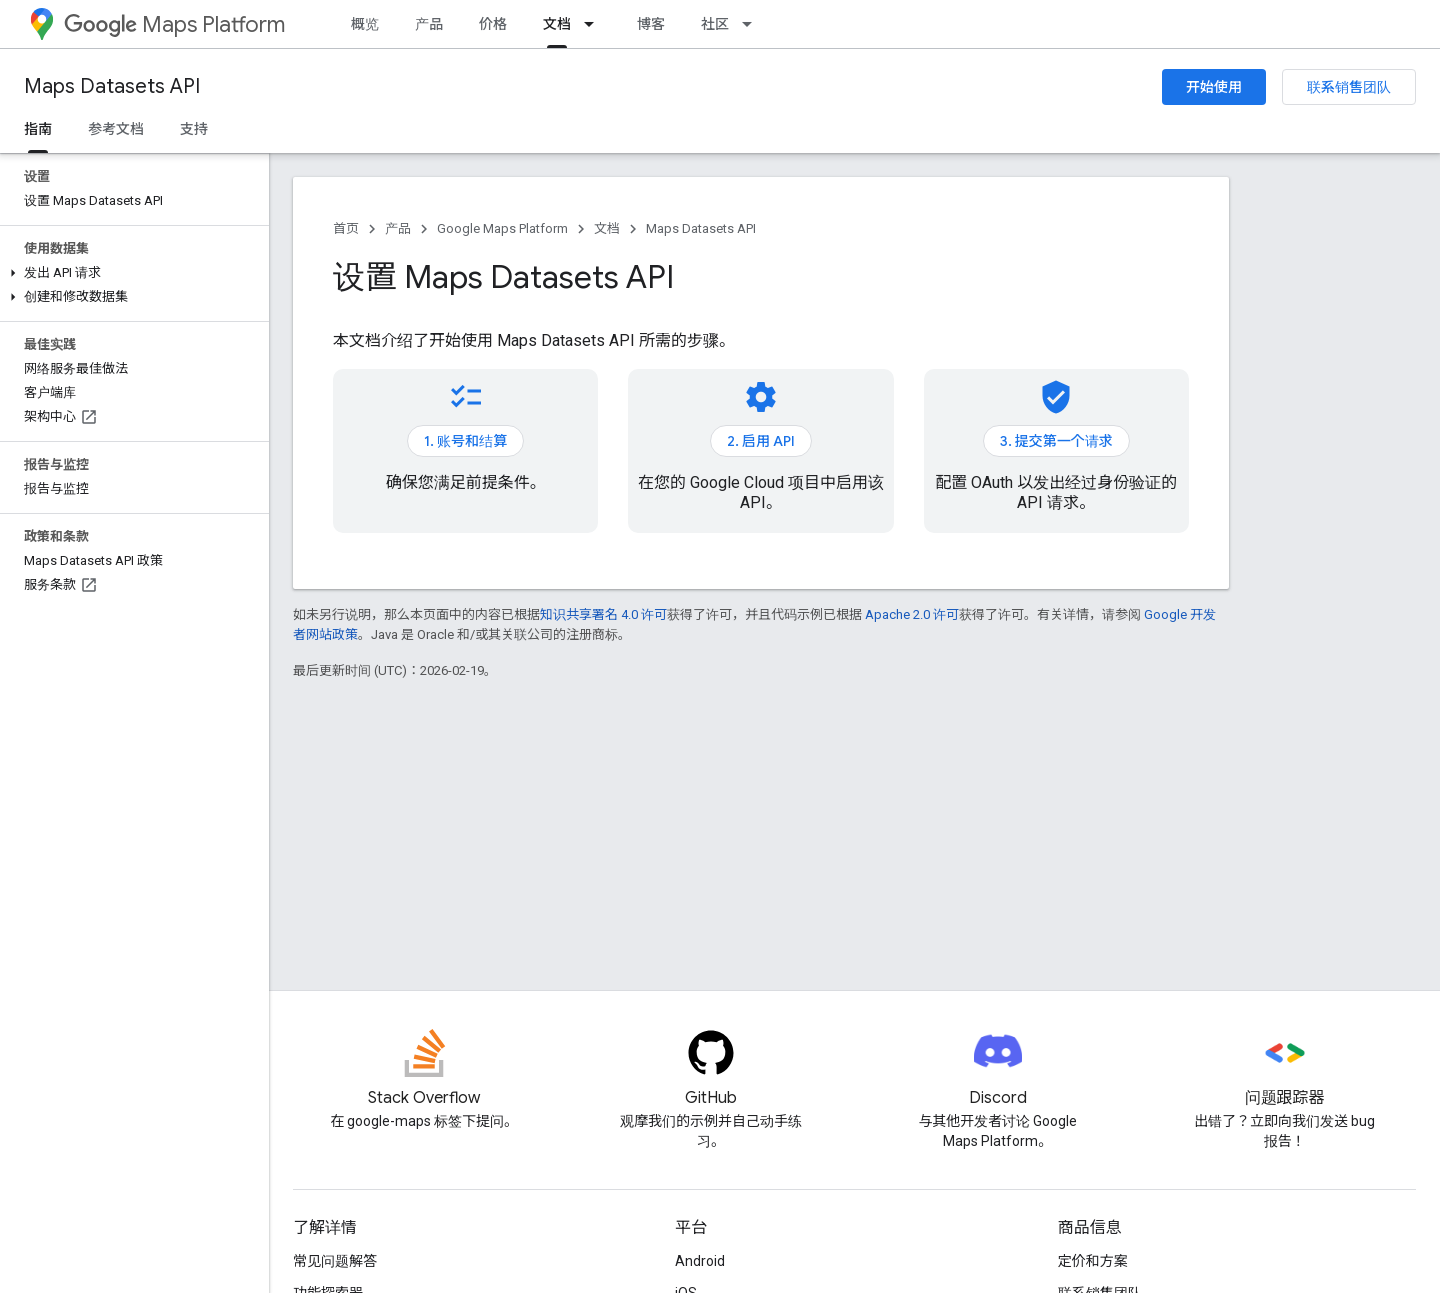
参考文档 (116, 129)
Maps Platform (174, 24)
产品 (429, 24)
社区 (715, 24)
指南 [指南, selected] (38, 129)
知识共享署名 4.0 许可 (603, 614)
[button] (130, 273)
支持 (194, 129)
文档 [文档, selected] (557, 24)
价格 (493, 24)
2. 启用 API (761, 441)
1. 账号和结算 (465, 441)
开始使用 (1214, 87)
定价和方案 (1093, 1261)
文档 (607, 228)
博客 (651, 24)
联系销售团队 (1349, 87)
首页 (346, 228)
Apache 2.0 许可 (912, 614)
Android (700, 1261)
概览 (365, 24)
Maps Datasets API (112, 86)
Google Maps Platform (502, 228)
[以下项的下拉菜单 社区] (753, 24)
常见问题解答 (335, 1261)
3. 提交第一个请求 (1056, 441)
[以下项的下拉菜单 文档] (595, 24)
